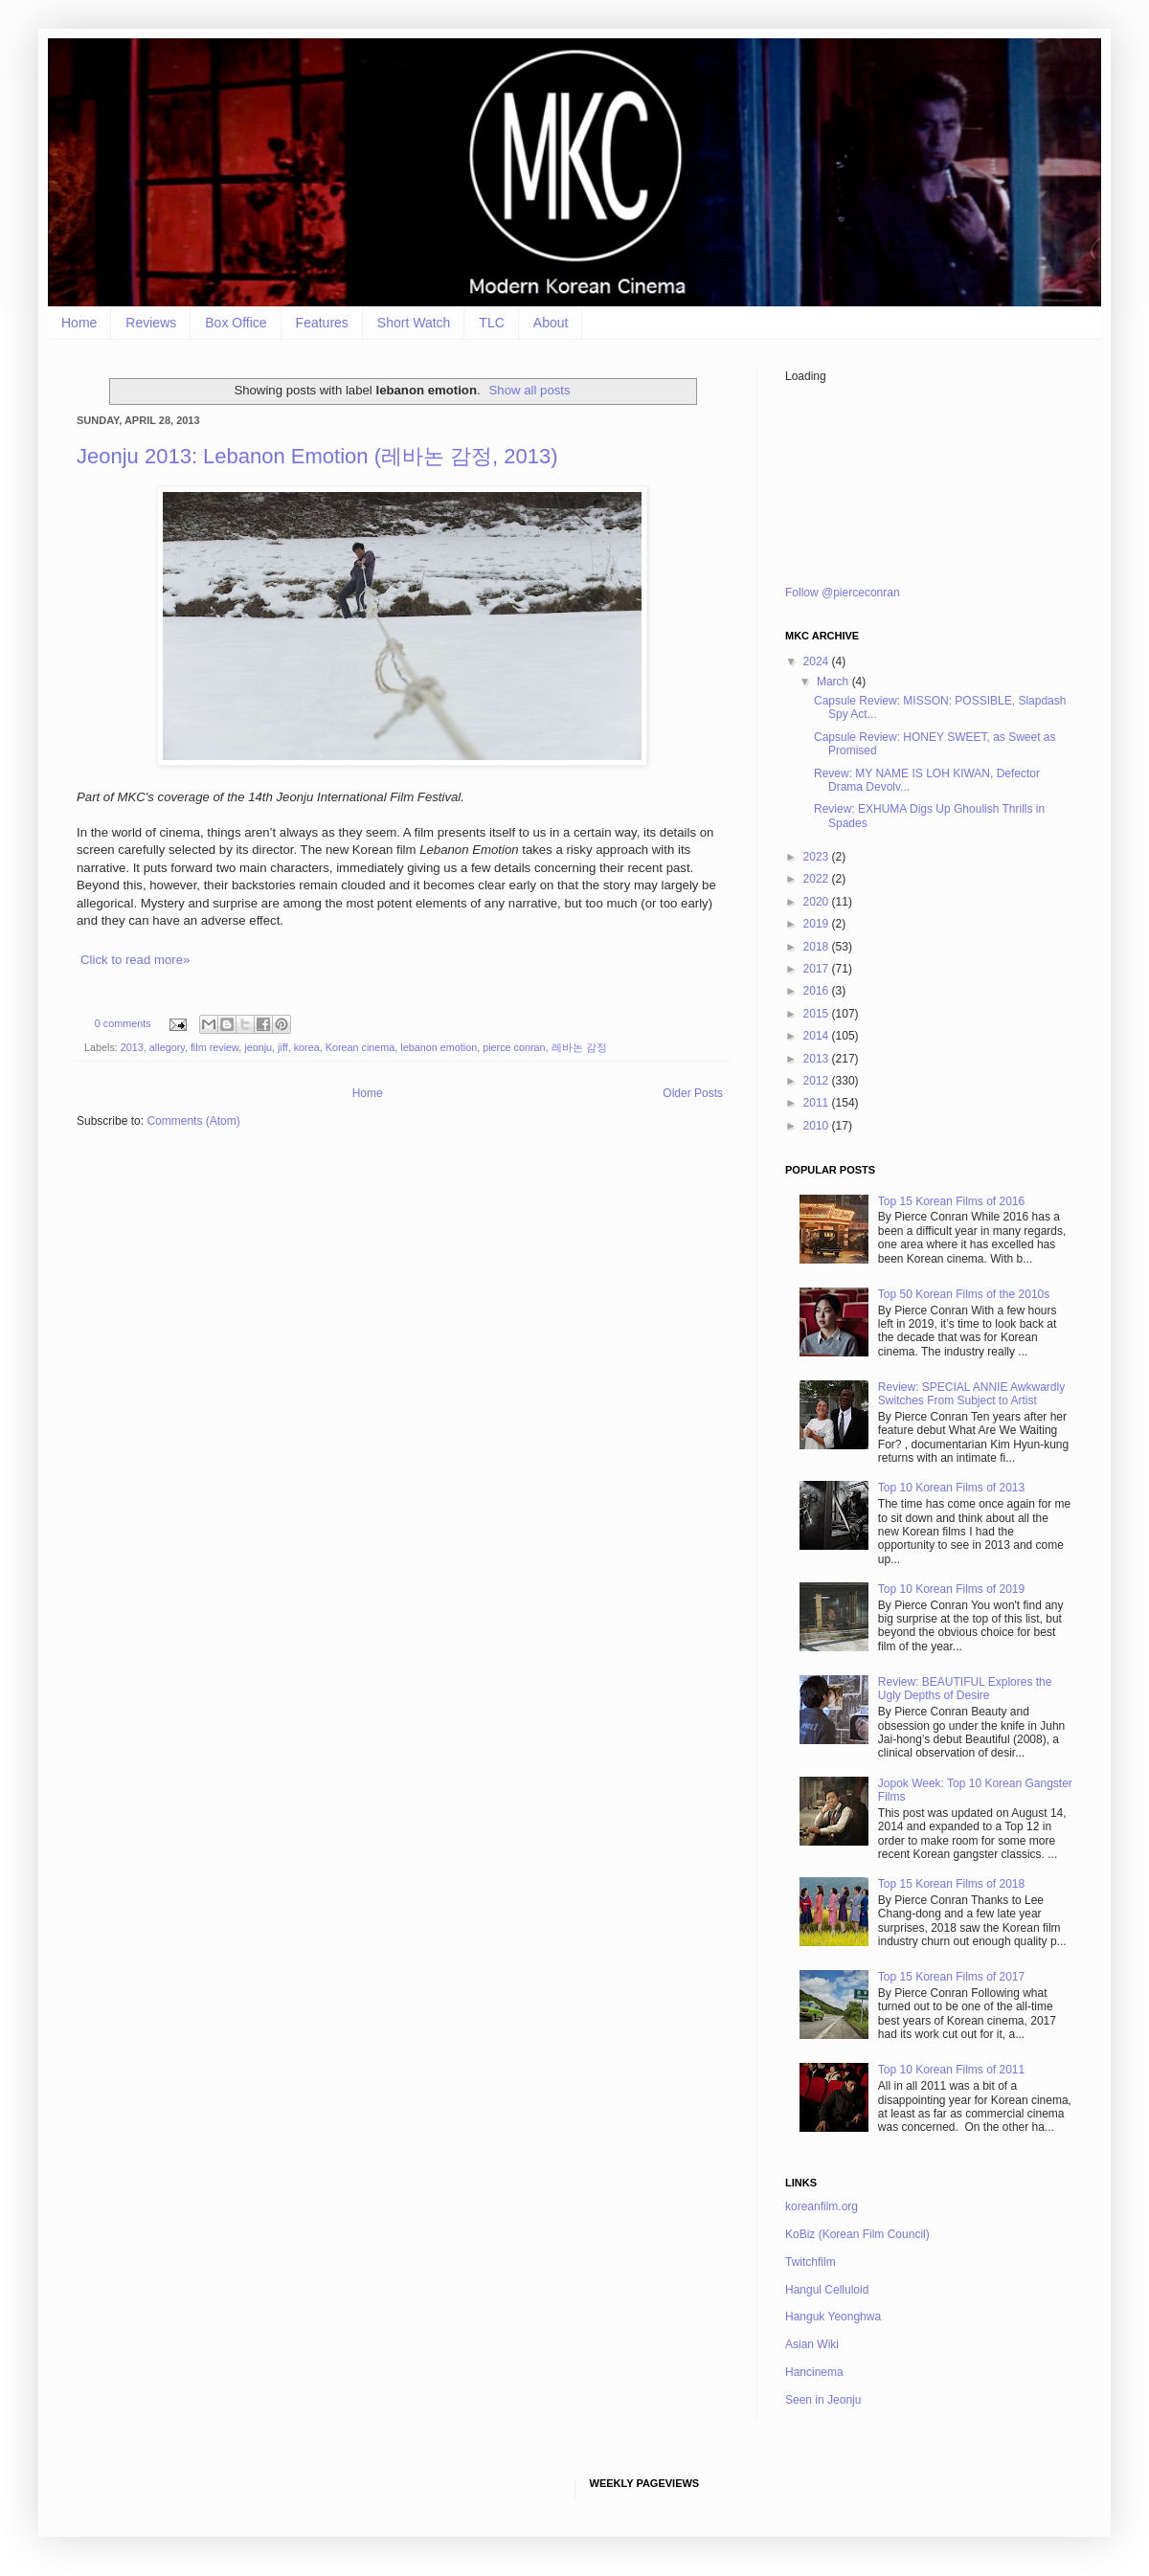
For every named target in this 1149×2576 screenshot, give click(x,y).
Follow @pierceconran (842, 592)
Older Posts (693, 1093)
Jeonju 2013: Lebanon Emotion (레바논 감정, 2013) (317, 456)
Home (79, 322)
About (551, 322)
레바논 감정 (579, 1047)
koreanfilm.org (821, 2206)
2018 (817, 946)
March (834, 681)
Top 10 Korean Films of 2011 (951, 2069)
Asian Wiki (812, 2344)
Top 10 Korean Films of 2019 (951, 1589)
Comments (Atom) (192, 1121)
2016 (817, 990)
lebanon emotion (438, 1047)
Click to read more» (135, 959)
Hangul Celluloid (826, 2289)
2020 (817, 901)
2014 (817, 1035)
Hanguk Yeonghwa (833, 2316)
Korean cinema (360, 1047)
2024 (817, 661)
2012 (817, 1080)
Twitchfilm (810, 2262)
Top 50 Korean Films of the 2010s (963, 1294)
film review (214, 1047)
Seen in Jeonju (823, 2400)
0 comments (123, 1023)
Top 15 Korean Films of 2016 (951, 1201)
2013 (132, 1047)
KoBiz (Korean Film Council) (857, 2234)
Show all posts (530, 390)
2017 (817, 968)
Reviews (150, 322)
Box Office (235, 322)
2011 (817, 1102)
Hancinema (814, 2372)
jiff (283, 1047)
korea (307, 1047)
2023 (817, 856)
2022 (817, 878)
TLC (491, 322)
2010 (817, 1125)
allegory (167, 1047)
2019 (817, 923)
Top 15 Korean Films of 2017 (951, 1976)
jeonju (258, 1047)
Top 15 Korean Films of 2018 (951, 1884)
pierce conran (514, 1047)
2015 (817, 1013)
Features (322, 322)
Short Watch (414, 322)
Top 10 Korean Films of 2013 (951, 1487)
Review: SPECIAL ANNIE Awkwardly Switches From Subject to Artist (971, 1393)
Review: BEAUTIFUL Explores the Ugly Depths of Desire (965, 1688)
